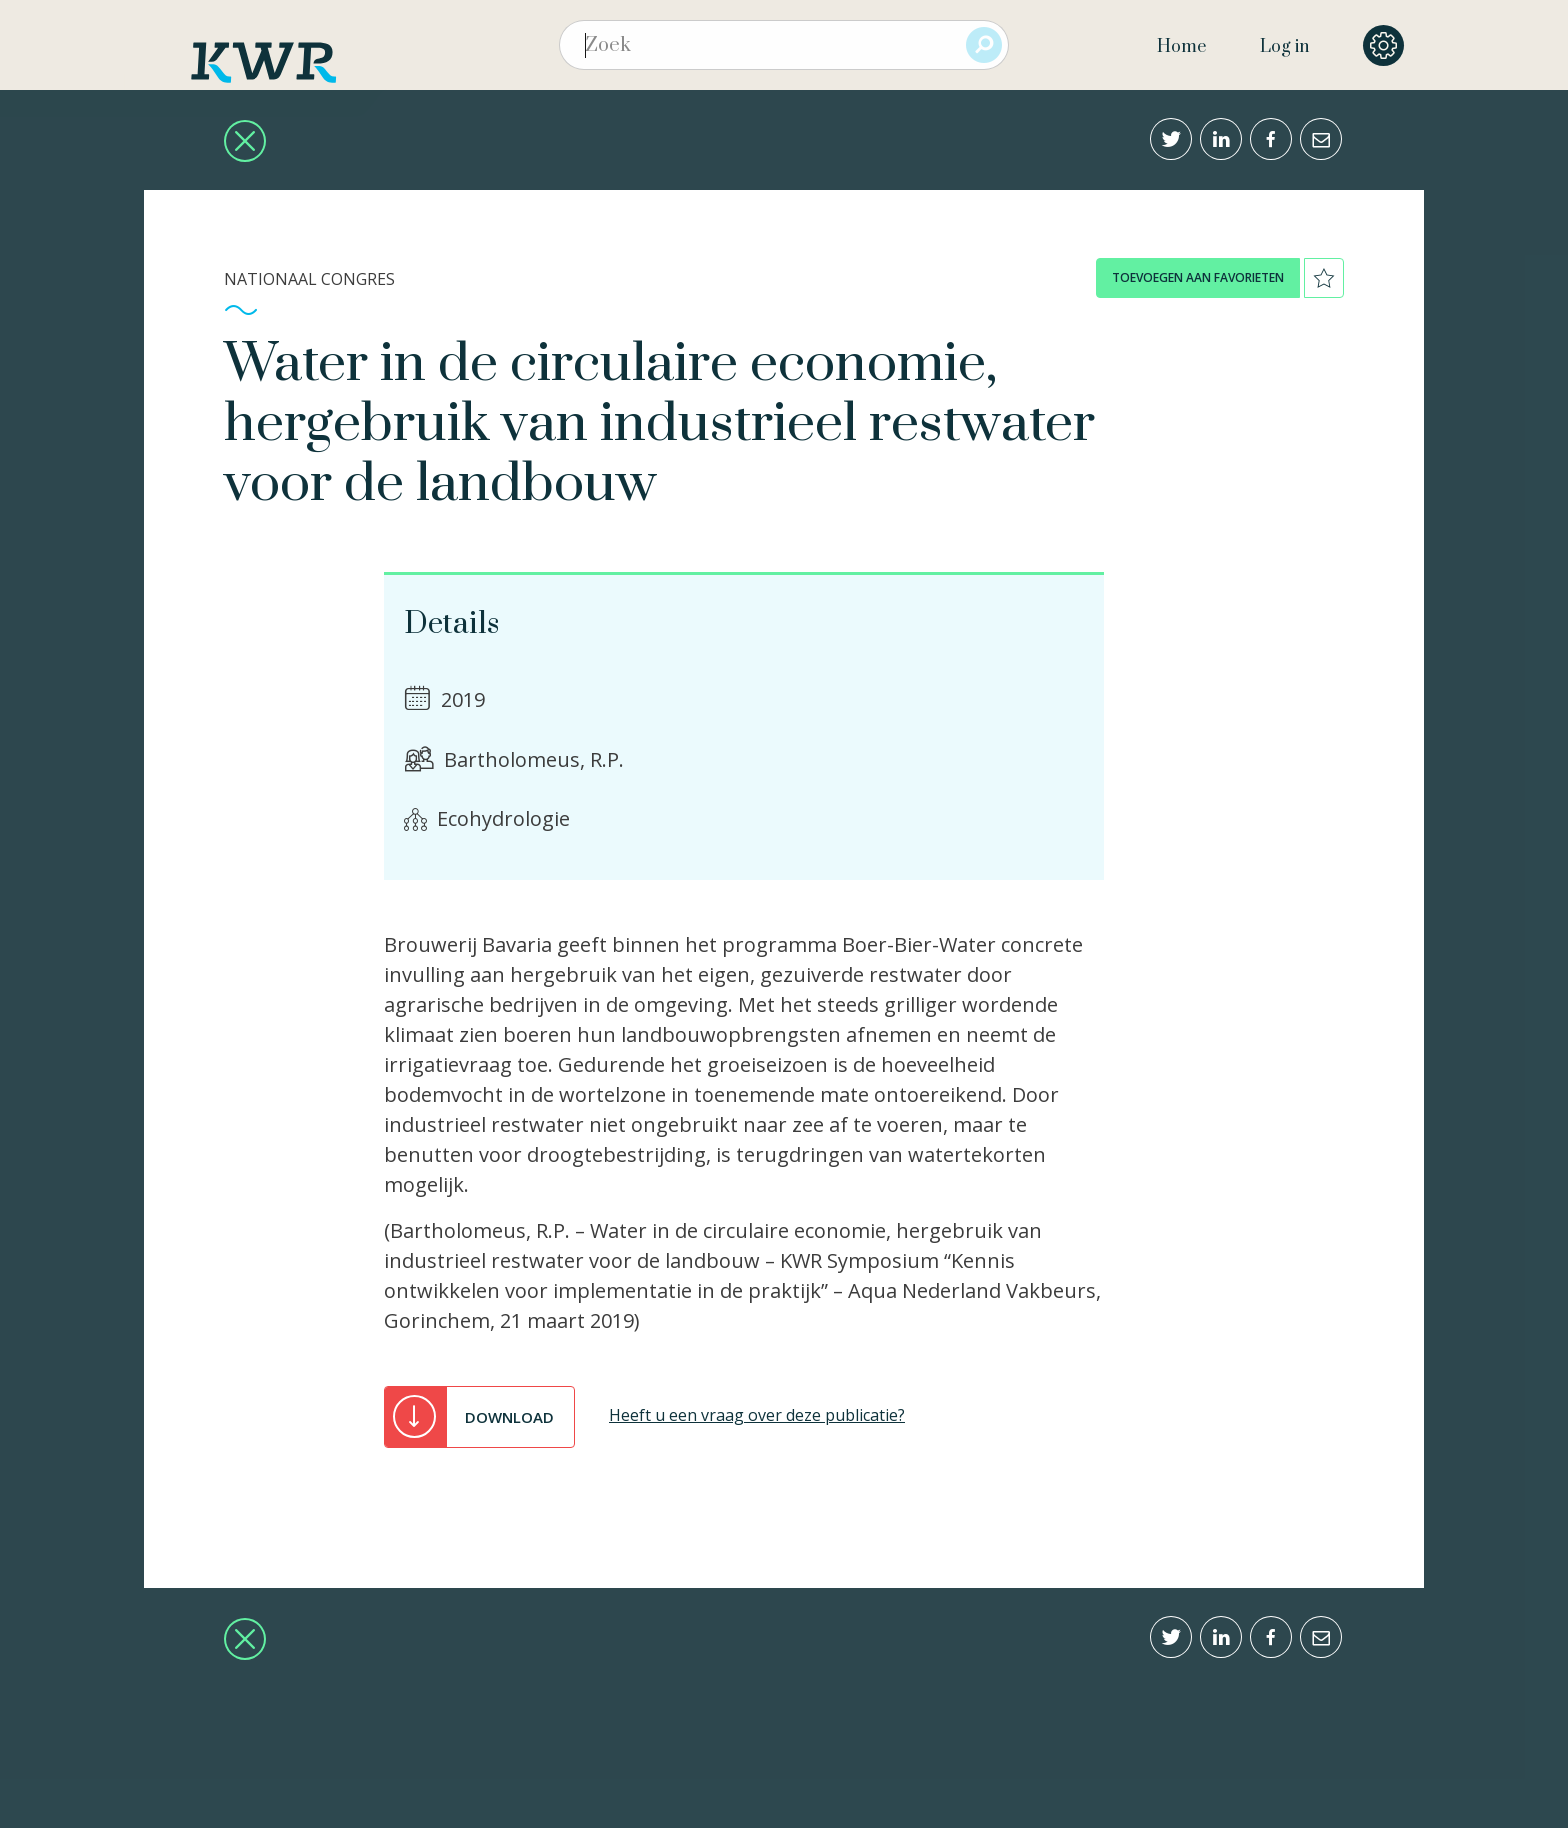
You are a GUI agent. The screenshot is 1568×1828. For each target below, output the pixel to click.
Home (1181, 47)
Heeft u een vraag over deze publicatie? (757, 1415)
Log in (1284, 47)
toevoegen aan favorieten (1198, 277)
